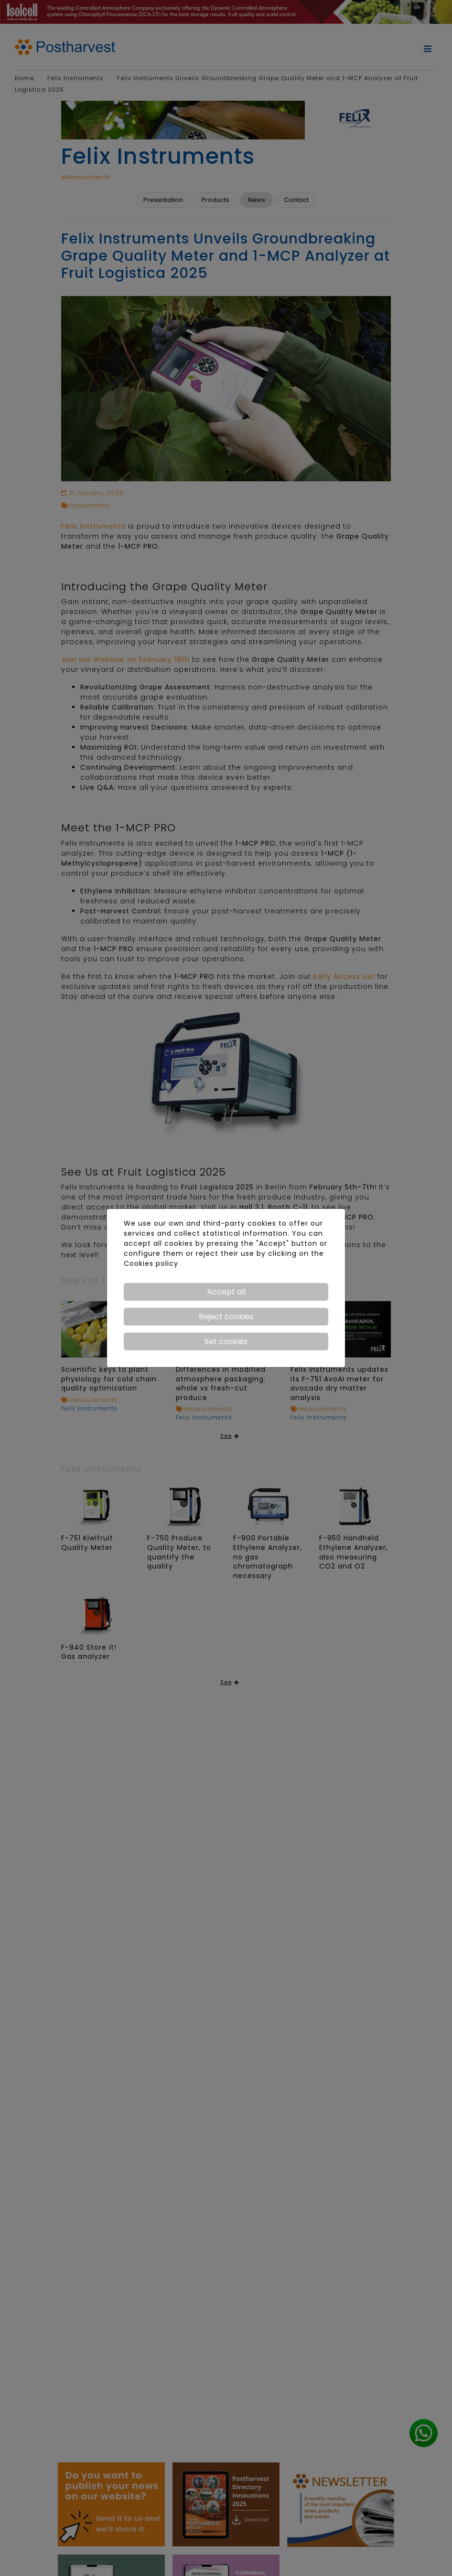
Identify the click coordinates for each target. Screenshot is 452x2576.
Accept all (226, 1291)
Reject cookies (226, 1316)
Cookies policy (151, 1263)
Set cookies (226, 1341)
